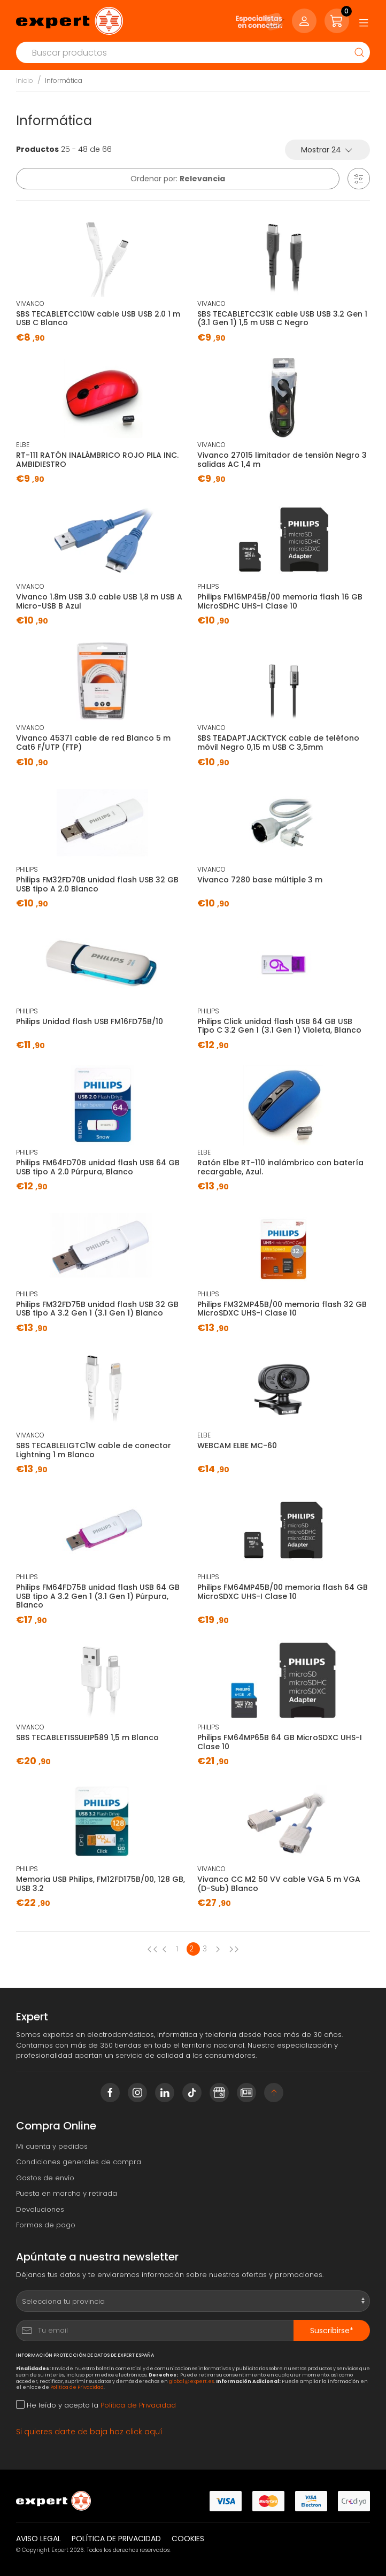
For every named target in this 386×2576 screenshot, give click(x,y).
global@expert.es (191, 2381)
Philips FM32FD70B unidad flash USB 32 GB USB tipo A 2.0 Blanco (97, 884)
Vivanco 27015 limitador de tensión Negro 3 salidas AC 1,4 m (282, 460)
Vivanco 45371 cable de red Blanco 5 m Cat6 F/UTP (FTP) (93, 742)
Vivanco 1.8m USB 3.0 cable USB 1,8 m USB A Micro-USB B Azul (99, 601)
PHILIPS (208, 586)
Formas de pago (45, 2225)
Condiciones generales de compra (78, 2162)
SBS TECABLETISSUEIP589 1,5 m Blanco (87, 1737)
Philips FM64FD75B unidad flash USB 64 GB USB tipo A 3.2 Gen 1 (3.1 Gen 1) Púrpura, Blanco (98, 1596)
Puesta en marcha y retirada (66, 2193)
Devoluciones (40, 2209)
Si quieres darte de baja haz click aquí (89, 2431)
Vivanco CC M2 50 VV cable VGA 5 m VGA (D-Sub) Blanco (278, 1884)
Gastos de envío (45, 2178)
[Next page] (220, 1949)
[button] (359, 178)
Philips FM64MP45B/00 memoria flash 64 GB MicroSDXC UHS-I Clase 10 (282, 1592)
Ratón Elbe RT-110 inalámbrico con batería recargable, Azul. (280, 1167)
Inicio (24, 80)
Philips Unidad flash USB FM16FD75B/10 (89, 1021)
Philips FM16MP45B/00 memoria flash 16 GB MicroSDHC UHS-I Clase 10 (279, 601)
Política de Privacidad (77, 2386)
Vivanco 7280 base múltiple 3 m (259, 879)
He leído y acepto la (96, 2405)
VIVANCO (30, 303)
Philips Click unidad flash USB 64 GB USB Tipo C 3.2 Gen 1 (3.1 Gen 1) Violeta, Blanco (279, 1026)
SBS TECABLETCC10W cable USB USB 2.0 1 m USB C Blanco (98, 318)
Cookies (188, 2538)
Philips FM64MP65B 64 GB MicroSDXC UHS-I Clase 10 (279, 1742)
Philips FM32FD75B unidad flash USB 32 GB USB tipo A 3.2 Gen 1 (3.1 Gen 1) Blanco (97, 1309)
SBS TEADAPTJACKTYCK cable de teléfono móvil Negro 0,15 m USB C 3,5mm (278, 742)
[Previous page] (152, 1949)
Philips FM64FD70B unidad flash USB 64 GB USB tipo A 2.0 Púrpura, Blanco (98, 1167)
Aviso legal (38, 2538)
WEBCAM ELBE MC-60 (237, 1445)
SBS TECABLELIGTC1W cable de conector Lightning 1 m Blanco (93, 1450)
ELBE (22, 444)
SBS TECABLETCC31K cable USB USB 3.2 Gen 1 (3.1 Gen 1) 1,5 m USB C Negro (282, 318)
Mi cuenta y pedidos (52, 2146)
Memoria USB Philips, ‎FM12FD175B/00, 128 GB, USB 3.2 (100, 1884)
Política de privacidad (116, 2538)
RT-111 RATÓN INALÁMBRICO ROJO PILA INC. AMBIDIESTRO (97, 460)
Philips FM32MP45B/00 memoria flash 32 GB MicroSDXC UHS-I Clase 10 (282, 1309)
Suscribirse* (331, 2330)
